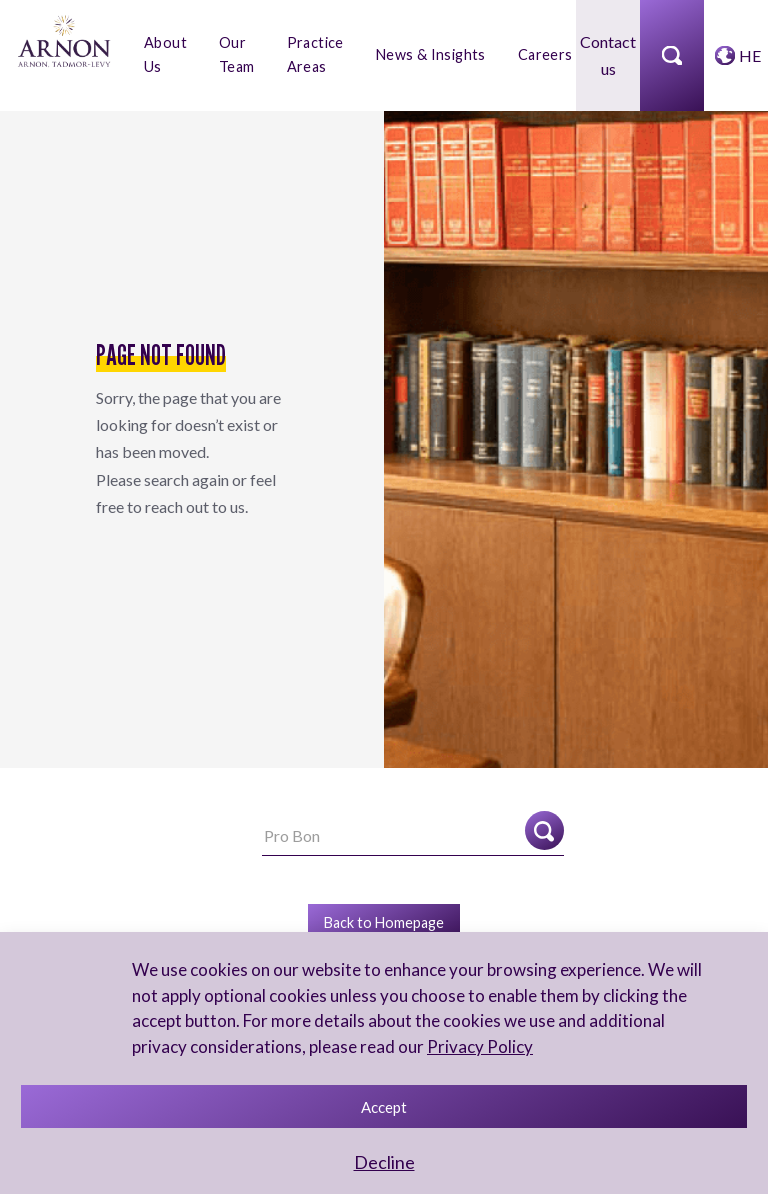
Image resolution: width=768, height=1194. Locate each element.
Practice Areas (315, 54)
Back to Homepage (384, 922)
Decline (384, 1162)
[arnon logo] (64, 39)
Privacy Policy (480, 1046)
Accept (384, 1107)
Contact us (608, 55)
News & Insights (431, 54)
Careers (545, 54)
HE (750, 55)
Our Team (237, 54)
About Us (165, 54)
